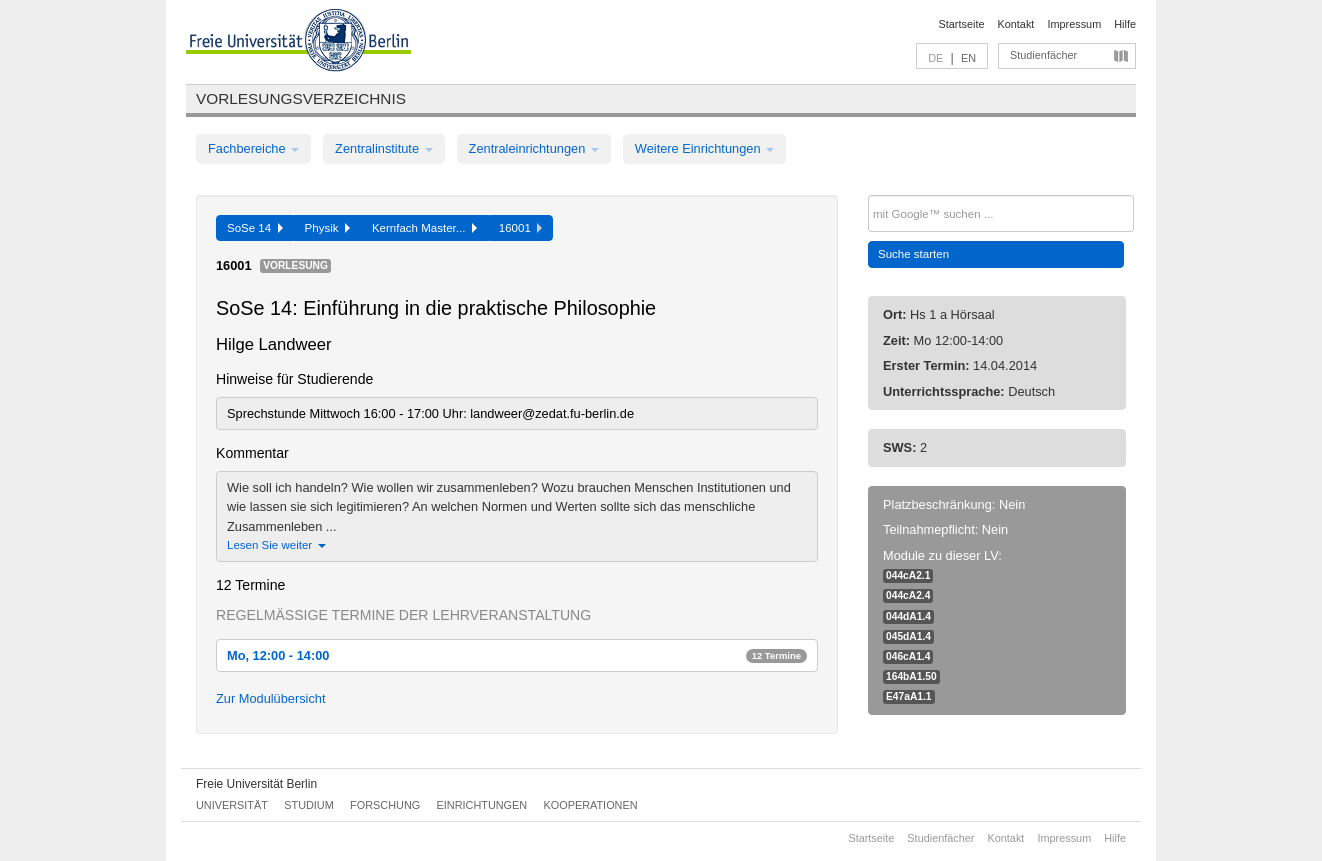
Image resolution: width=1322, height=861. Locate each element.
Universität (232, 805)
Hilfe (1125, 24)
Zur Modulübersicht (271, 698)
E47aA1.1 (909, 696)
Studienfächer (1043, 55)
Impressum (1074, 24)
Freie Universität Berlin (256, 784)
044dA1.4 (908, 616)
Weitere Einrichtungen (704, 148)
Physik (327, 228)
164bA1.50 (911, 676)
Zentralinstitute (384, 148)
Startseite (962, 24)
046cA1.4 (908, 656)
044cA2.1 (908, 575)
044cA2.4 (908, 595)
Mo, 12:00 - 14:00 (517, 655)
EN (968, 58)
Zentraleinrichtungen (534, 148)
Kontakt (1016, 24)
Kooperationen (591, 805)
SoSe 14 (255, 228)
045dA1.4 (908, 636)
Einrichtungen (482, 805)
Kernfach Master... (424, 228)
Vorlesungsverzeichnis (301, 98)
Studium (309, 805)
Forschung (385, 805)
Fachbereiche (253, 148)
